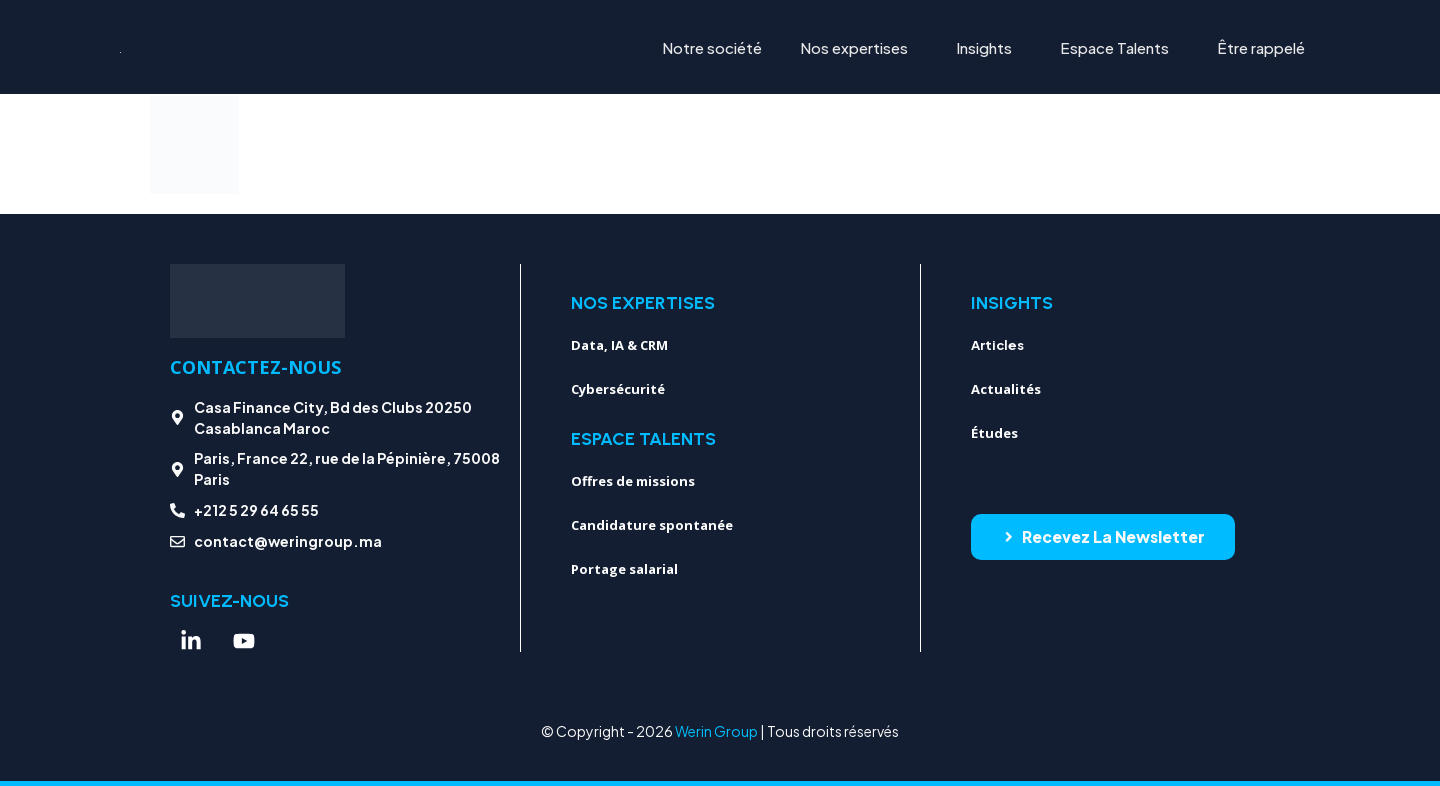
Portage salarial (624, 569)
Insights (984, 47)
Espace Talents (1114, 47)
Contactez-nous (255, 367)
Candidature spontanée (652, 525)
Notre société (712, 47)
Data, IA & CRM (619, 345)
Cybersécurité (618, 389)
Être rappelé (1261, 47)
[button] (859, 47)
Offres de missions (633, 481)
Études (994, 433)
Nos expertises (854, 47)
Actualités (1006, 389)
